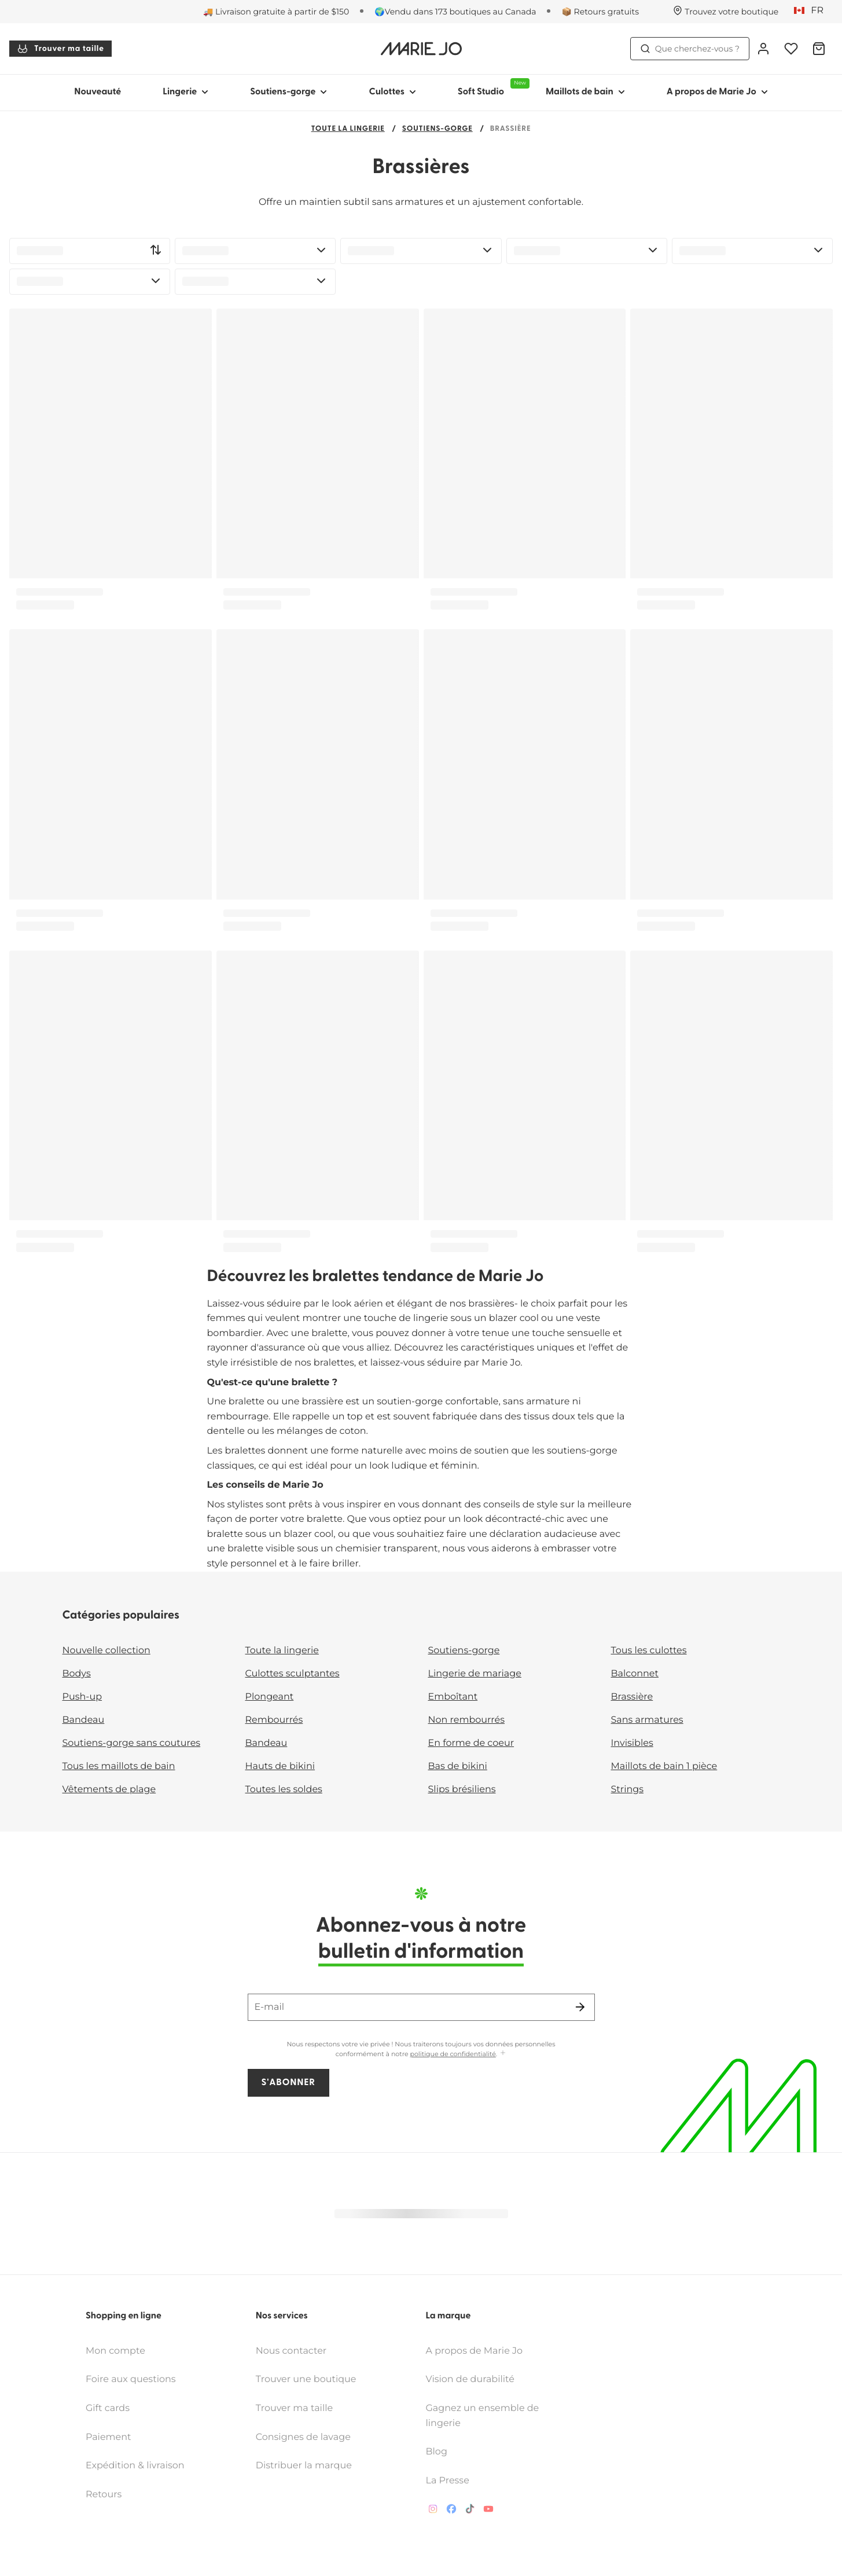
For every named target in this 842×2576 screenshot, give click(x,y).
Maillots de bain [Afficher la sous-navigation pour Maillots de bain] (585, 92)
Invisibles (632, 1743)
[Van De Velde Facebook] (451, 2475)
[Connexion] (763, 48)
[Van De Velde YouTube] (488, 2475)
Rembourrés (274, 1720)
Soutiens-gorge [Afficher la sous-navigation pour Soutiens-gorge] (288, 92)
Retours (104, 2458)
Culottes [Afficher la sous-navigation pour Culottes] (392, 92)
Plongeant (269, 1696)
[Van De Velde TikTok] (470, 2475)
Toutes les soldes (283, 1789)
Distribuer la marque (304, 2429)
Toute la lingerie (348, 129)
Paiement (108, 2400)
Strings (627, 1789)
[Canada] (812, 11)
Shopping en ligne (123, 2279)
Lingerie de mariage (474, 1673)
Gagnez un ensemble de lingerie (482, 2379)
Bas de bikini (457, 1766)
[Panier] (819, 48)
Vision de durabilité (470, 2343)
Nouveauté (97, 92)
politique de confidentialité (453, 2054)
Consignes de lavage (303, 2400)
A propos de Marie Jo (474, 2314)
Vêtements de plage (109, 1789)
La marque (448, 2279)
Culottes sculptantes (292, 1673)
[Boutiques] (725, 11)
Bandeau (83, 1720)
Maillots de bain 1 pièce (664, 1766)
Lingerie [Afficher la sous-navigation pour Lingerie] (185, 92)
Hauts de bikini (280, 1766)
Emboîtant (453, 1696)
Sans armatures (647, 1720)
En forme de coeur (471, 1743)
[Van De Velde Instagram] (433, 2475)
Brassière (632, 1696)
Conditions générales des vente (82, 2560)
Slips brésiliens (462, 1789)
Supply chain (470, 2560)
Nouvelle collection (106, 1650)
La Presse (447, 2444)
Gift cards (108, 2371)
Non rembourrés (466, 1720)
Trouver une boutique (306, 2343)
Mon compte (115, 2314)
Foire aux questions (131, 2343)
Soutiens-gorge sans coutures (131, 1743)
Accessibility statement (557, 2560)
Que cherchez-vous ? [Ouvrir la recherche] (690, 48)
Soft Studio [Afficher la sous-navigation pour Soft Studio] (491, 87)
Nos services (282, 2279)
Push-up (82, 1696)
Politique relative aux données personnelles (247, 2560)
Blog (436, 2415)
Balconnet (635, 1673)
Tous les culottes (649, 1650)
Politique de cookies (390, 2560)
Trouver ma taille (60, 48)
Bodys (76, 1673)
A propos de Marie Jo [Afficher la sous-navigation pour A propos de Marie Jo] (717, 92)
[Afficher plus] (503, 2054)
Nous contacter (291, 2314)
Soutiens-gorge (437, 129)
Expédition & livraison (135, 2429)
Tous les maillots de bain (118, 1766)
